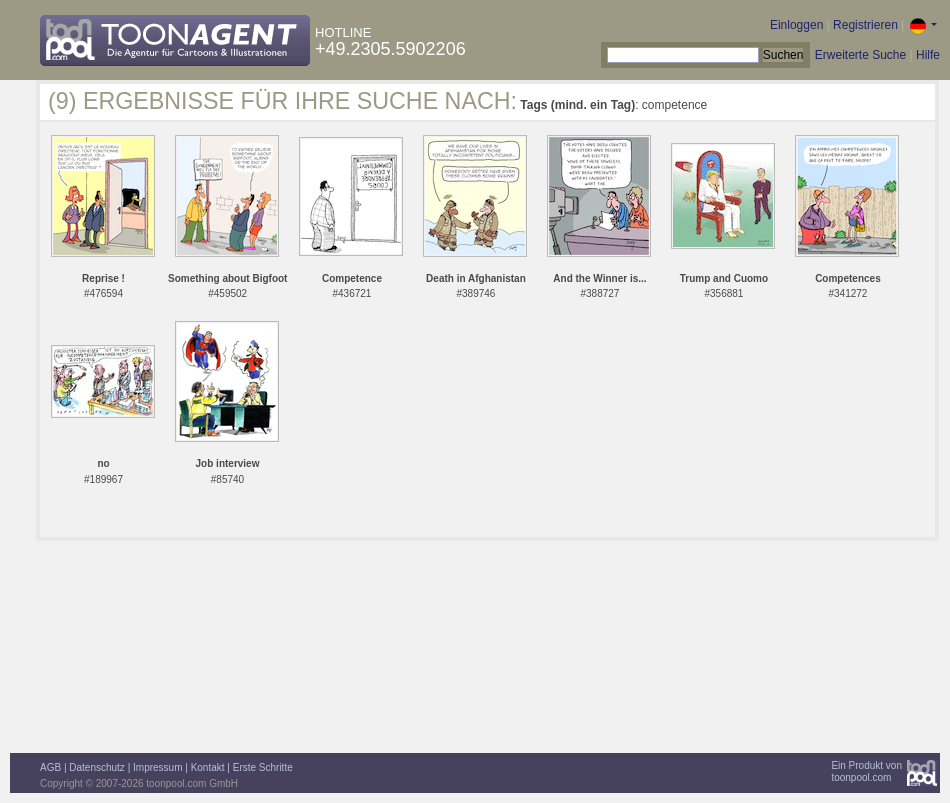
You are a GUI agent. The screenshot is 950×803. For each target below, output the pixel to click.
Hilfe (928, 55)
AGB (50, 767)
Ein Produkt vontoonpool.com (866, 771)
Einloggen (796, 25)
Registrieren (865, 25)
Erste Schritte (263, 767)
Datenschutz (97, 767)
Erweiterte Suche (860, 55)
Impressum (157, 767)
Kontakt (208, 767)
